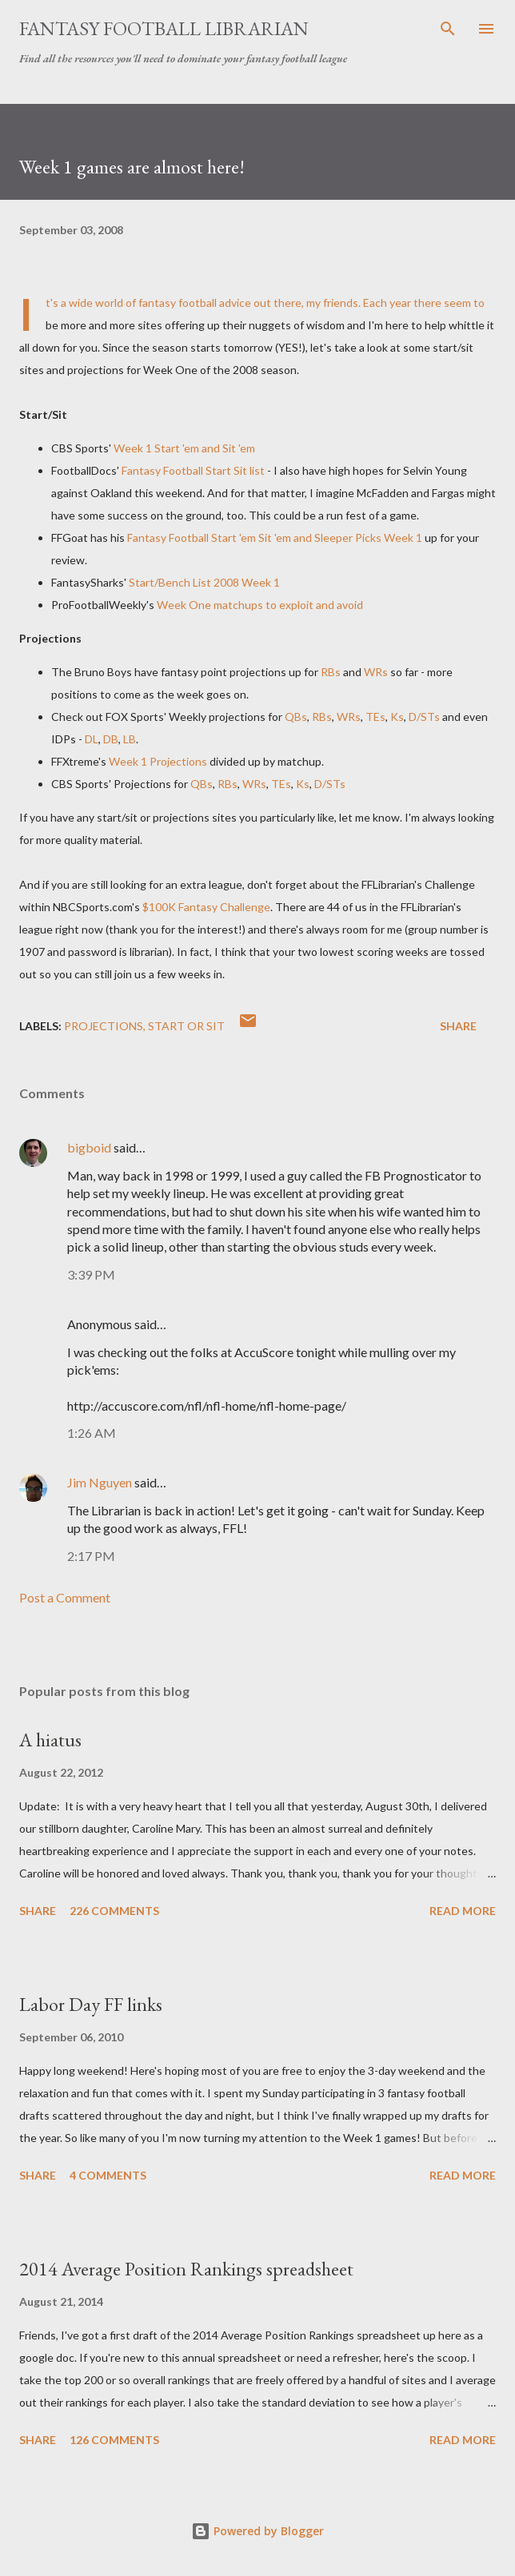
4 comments (108, 2175)
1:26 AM (91, 1432)
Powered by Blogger (257, 2530)
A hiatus (50, 1739)
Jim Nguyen (99, 1482)
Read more (462, 1910)
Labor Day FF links (90, 2004)
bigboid (89, 1147)
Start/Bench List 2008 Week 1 (204, 582)
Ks (397, 716)
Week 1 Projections (158, 761)
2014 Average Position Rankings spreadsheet (186, 2268)
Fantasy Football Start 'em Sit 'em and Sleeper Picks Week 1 (274, 537)
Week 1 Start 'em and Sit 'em (184, 448)
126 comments (114, 2440)
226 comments (114, 1910)
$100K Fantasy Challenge (206, 907)
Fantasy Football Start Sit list (193, 470)
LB (129, 739)
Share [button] (458, 1026)
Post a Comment (64, 1597)
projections (103, 1026)
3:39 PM (91, 1274)
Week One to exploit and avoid (260, 604)
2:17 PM (91, 1555)
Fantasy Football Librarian (164, 28)
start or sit (186, 1026)
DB (110, 739)
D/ (424, 716)
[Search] (447, 28)
